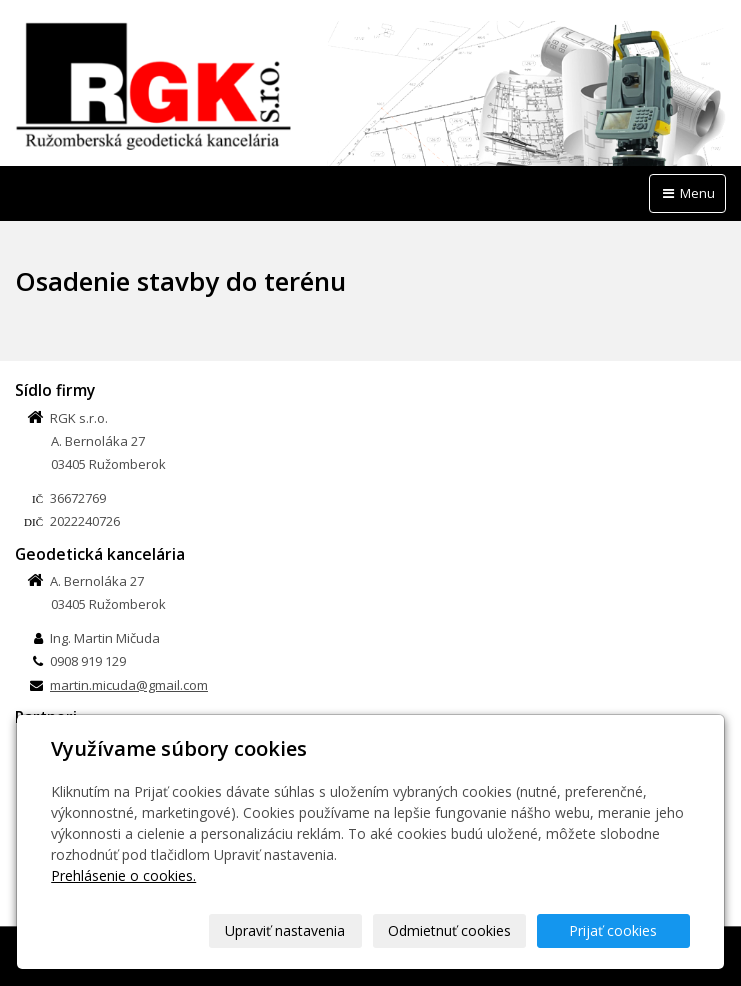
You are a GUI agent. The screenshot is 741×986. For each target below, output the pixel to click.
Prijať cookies (613, 930)
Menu (687, 193)
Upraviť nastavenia (285, 930)
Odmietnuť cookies (449, 930)
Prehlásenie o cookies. (123, 875)
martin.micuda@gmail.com (129, 685)
